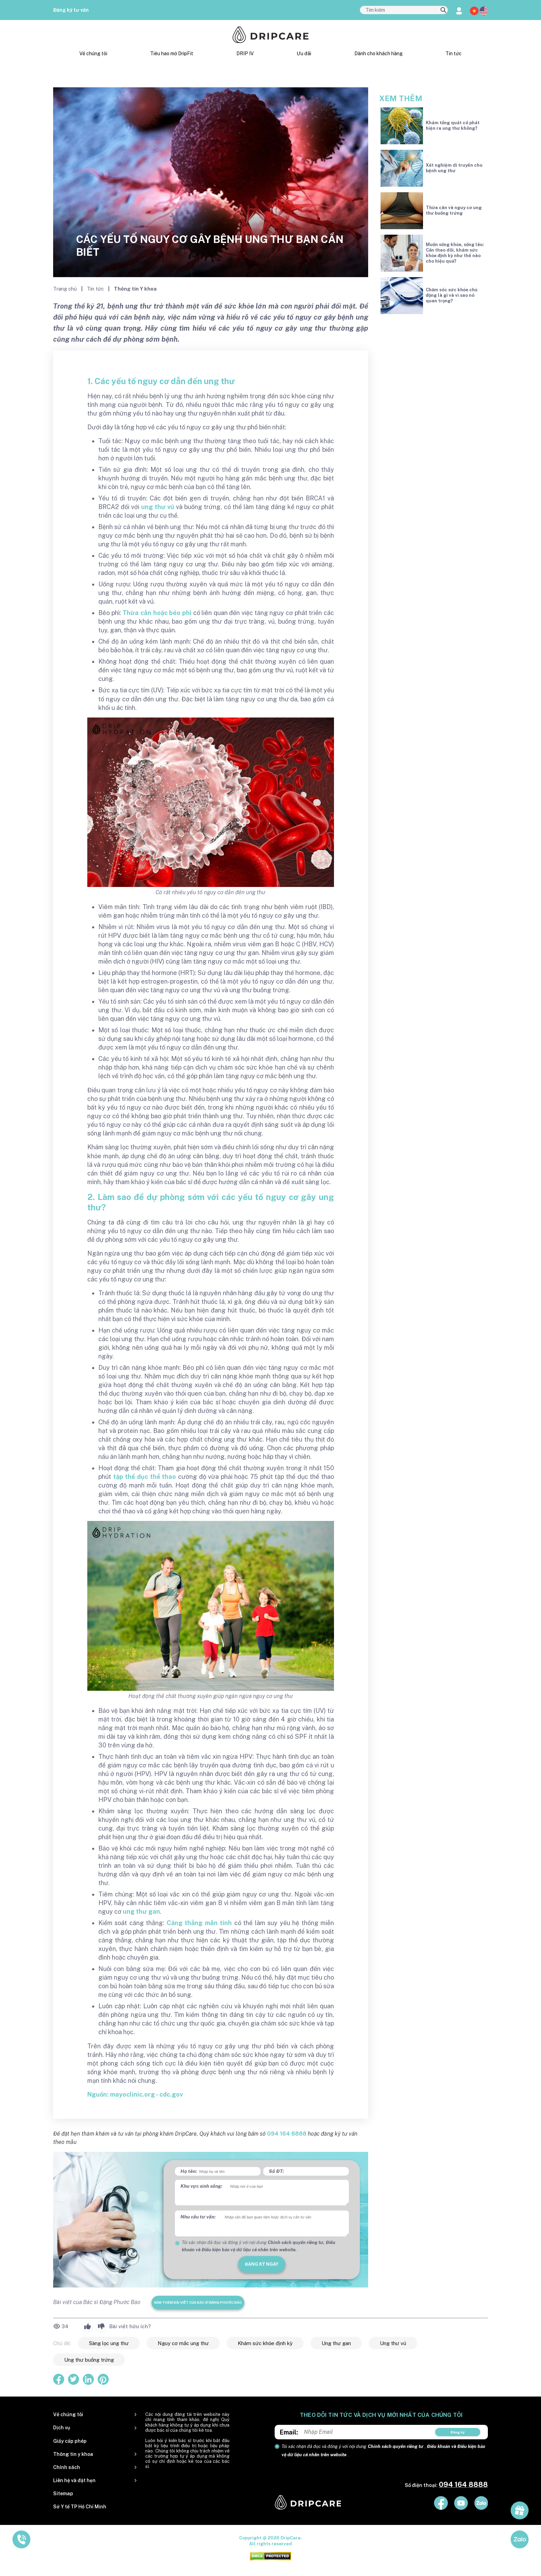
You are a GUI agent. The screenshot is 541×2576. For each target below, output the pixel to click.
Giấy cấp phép (70, 2441)
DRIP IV (245, 53)
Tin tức (453, 53)
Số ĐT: (276, 2171)
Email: (289, 2432)
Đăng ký (458, 2432)
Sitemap (63, 2493)
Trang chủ (65, 289)
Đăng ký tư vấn (71, 10)
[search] (443, 10)
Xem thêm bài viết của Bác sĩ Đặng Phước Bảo (198, 2302)
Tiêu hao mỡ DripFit (171, 53)
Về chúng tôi (93, 53)
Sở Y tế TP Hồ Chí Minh (79, 2506)
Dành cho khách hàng (378, 53)
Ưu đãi (304, 53)
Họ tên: (188, 2171)
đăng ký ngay (261, 2264)
